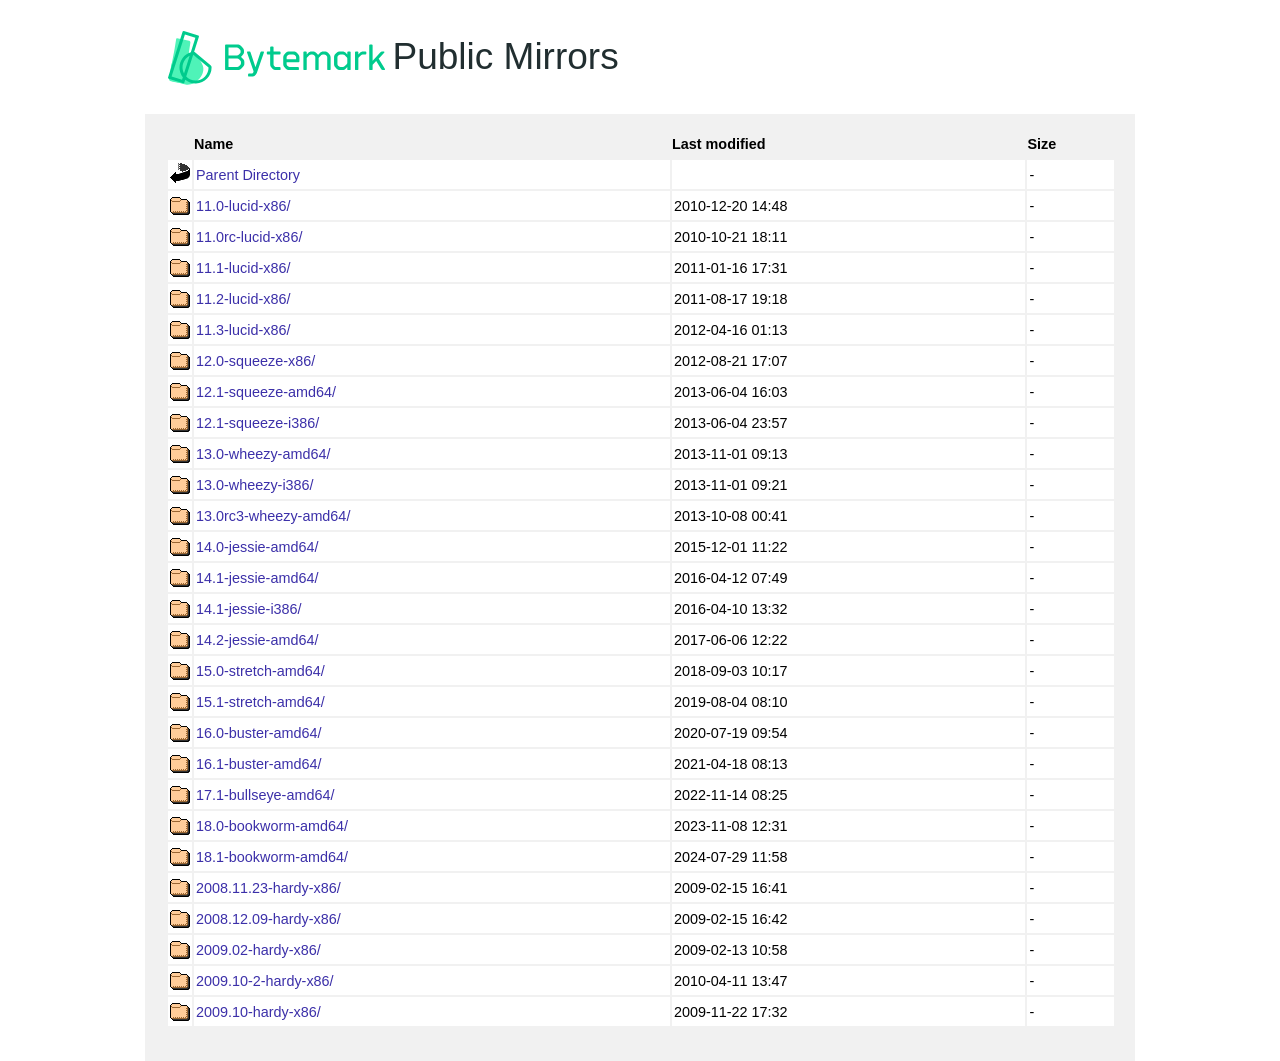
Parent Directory (248, 175)
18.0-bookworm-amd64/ (272, 826)
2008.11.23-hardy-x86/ (268, 888)
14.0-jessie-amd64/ (257, 547)
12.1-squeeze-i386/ (257, 423)
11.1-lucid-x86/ (243, 268)
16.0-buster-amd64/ (259, 733)
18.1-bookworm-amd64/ (272, 857)
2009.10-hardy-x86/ (258, 1012)
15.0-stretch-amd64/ (260, 671)
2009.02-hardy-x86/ (258, 950)
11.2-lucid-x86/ (243, 299)
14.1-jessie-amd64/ (257, 578)
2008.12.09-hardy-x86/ (268, 919)
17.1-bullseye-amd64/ (265, 795)
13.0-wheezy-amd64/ (263, 454)
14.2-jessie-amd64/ (257, 640)
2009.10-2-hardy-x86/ (265, 981)
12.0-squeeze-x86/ (255, 361)
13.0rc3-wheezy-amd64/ (273, 516)
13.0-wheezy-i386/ (255, 485)
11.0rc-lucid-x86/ (249, 237)
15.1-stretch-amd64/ (260, 702)
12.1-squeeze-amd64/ (266, 392)
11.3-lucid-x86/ (243, 330)
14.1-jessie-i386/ (249, 609)
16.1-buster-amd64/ (259, 764)
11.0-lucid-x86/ (243, 206)
